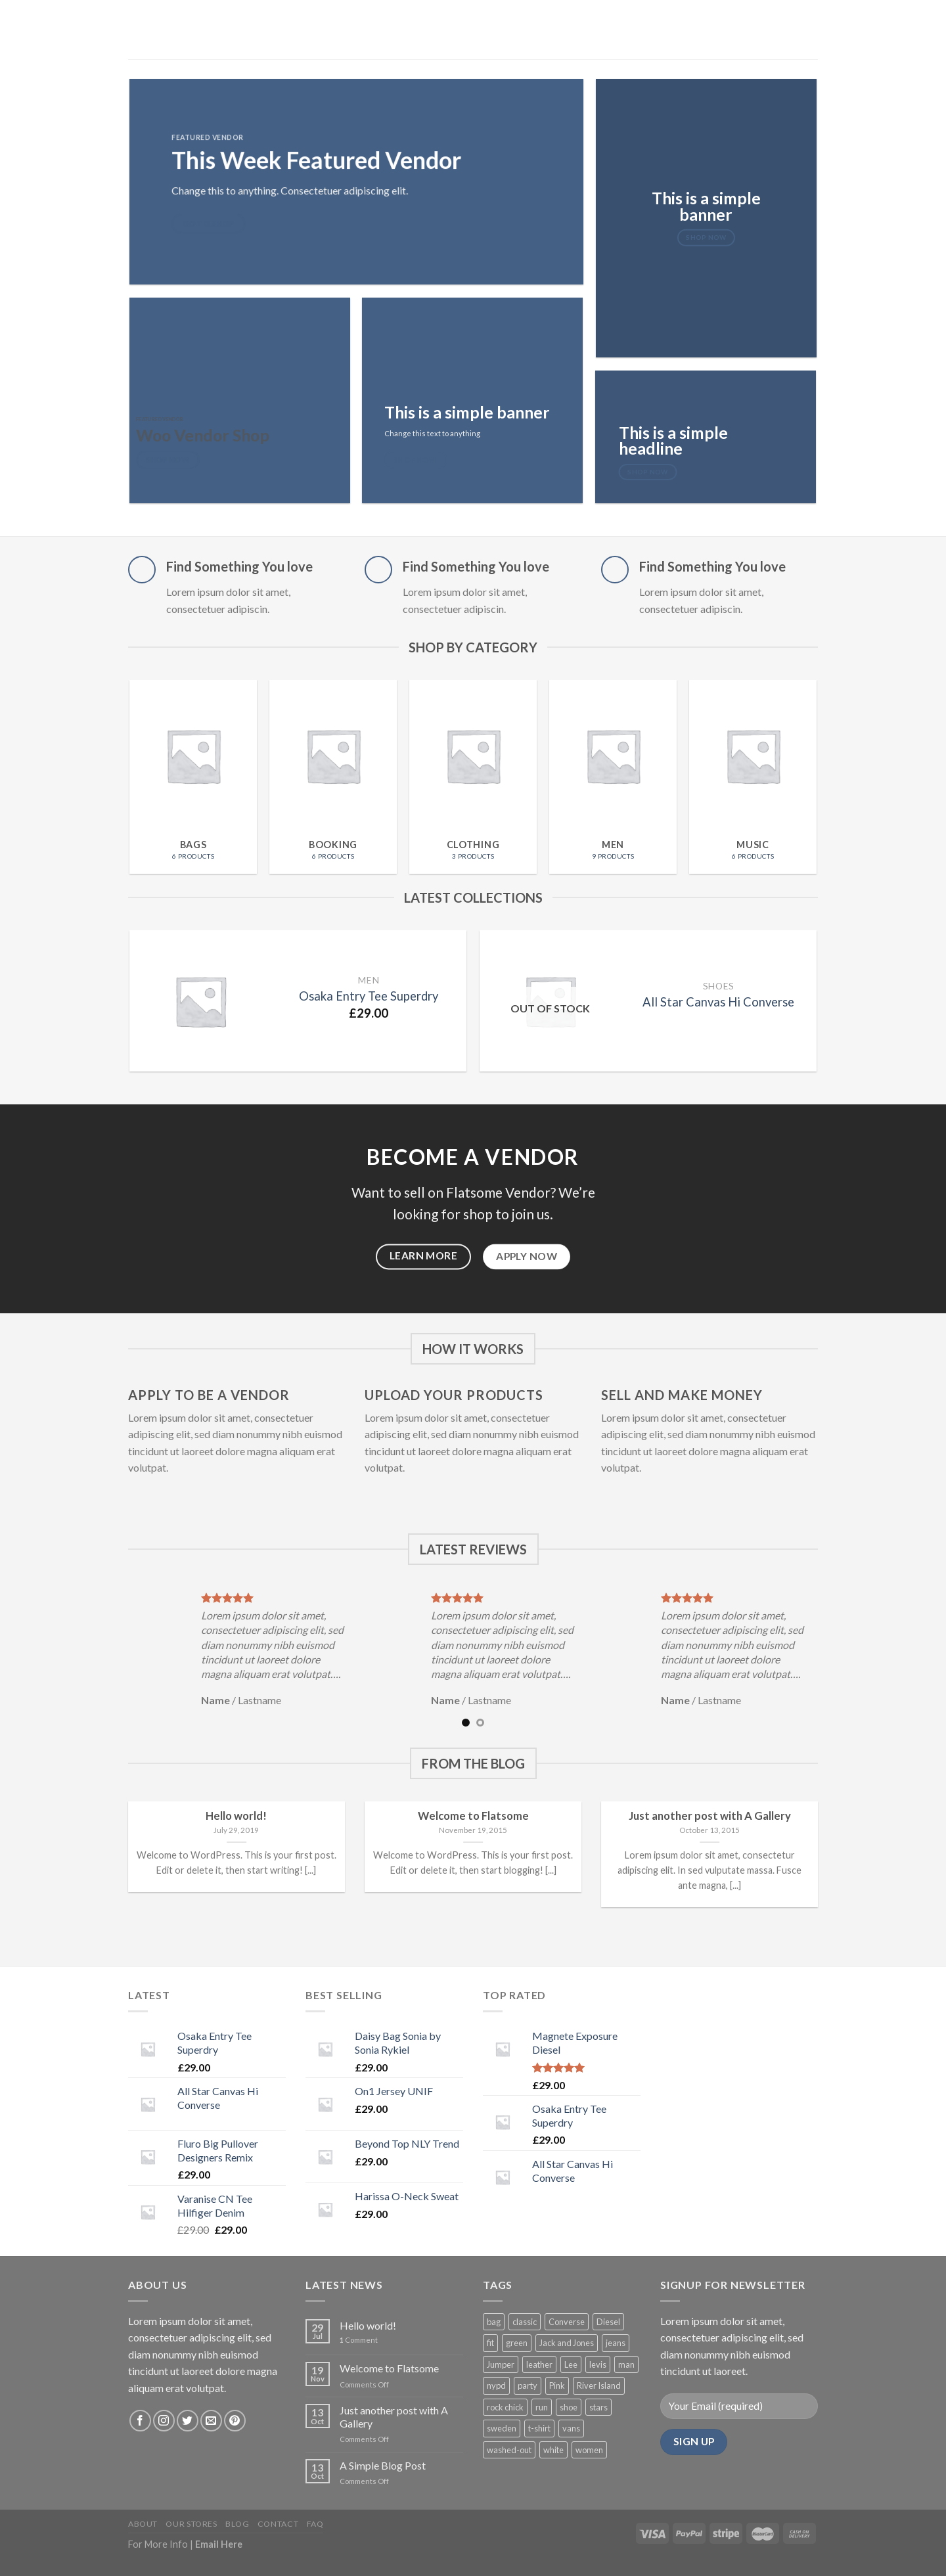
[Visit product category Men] (612, 777)
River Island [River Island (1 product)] (599, 2385)
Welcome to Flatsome (389, 2368)
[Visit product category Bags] (192, 777)
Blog (237, 2524)
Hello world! (368, 2325)
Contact (278, 2524)
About (143, 2524)
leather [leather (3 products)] (539, 2364)
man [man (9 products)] (626, 2364)
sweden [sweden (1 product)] (501, 2428)
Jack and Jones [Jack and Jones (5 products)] (566, 2343)
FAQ (315, 2524)
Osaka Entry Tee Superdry (368, 996)
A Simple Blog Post (383, 2465)
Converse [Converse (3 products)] (567, 2321)
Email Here (218, 2544)
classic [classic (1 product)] (524, 2321)
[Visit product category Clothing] (472, 777)
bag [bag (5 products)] (494, 2321)
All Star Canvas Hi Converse (718, 1002)
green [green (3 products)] (517, 2343)
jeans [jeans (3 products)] (615, 2343)
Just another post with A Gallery (394, 2416)
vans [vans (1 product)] (571, 2428)
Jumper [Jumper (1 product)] (500, 2364)
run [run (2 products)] (541, 2407)
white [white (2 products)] (553, 2450)
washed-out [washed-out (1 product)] (509, 2450)
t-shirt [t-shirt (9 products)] (539, 2428)
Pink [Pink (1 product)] (557, 2385)
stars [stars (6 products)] (598, 2407)
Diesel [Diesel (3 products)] (608, 2321)
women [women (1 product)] (589, 2450)
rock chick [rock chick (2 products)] (505, 2407)
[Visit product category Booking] (332, 777)
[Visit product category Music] (752, 777)
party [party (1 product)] (527, 2385)
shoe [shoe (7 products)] (568, 2407)
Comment (359, 2340)
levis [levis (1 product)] (597, 2364)
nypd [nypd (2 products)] (496, 2385)
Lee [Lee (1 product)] (570, 2364)
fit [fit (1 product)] (490, 2343)
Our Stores (191, 2524)
